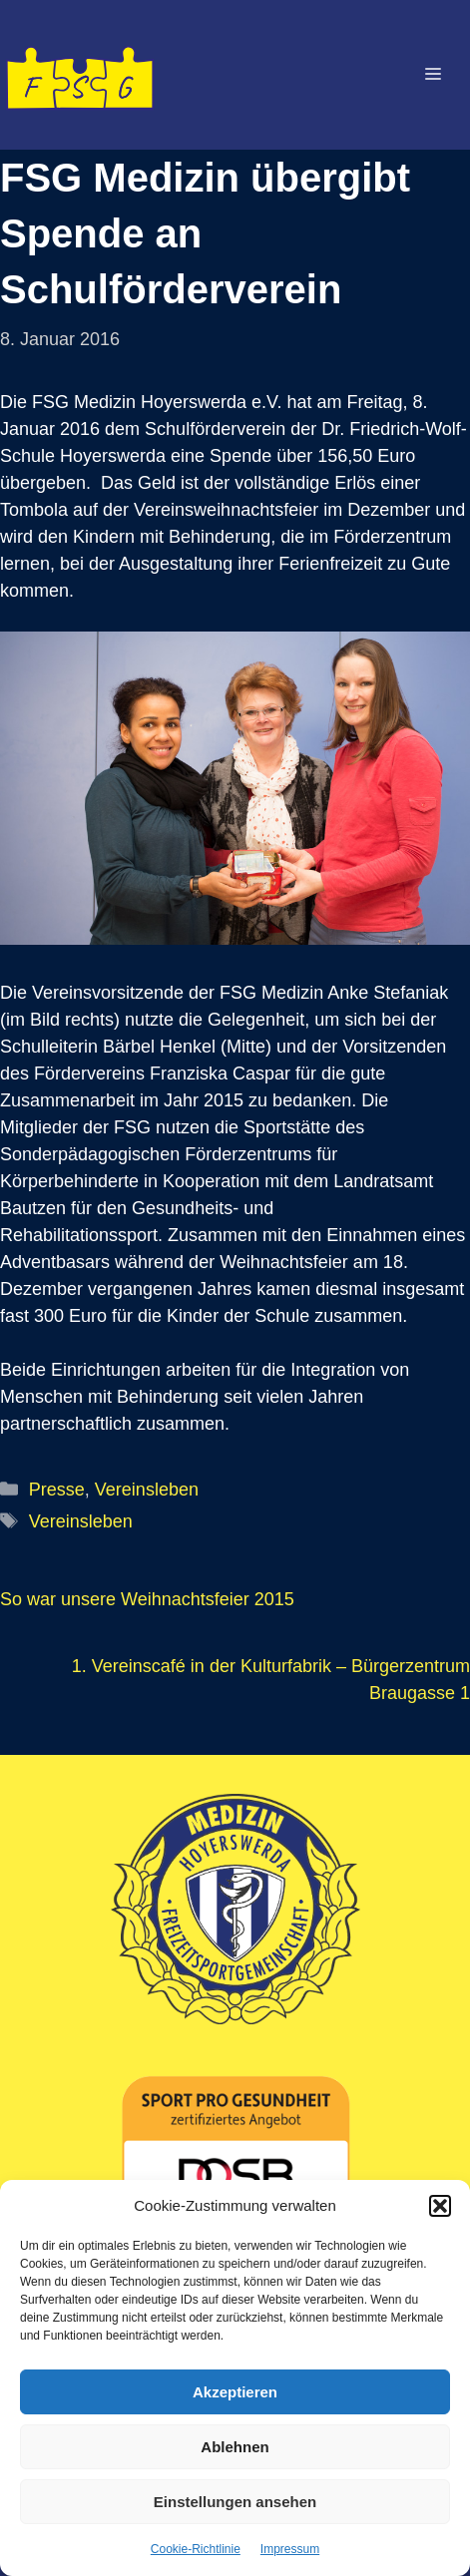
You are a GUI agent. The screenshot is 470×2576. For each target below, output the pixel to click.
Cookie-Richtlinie (195, 2549)
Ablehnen (234, 2446)
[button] (440, 2206)
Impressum (289, 2549)
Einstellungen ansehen (235, 2501)
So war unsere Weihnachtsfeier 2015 (147, 1599)
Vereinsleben (147, 1490)
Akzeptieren (235, 2391)
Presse (57, 1490)
